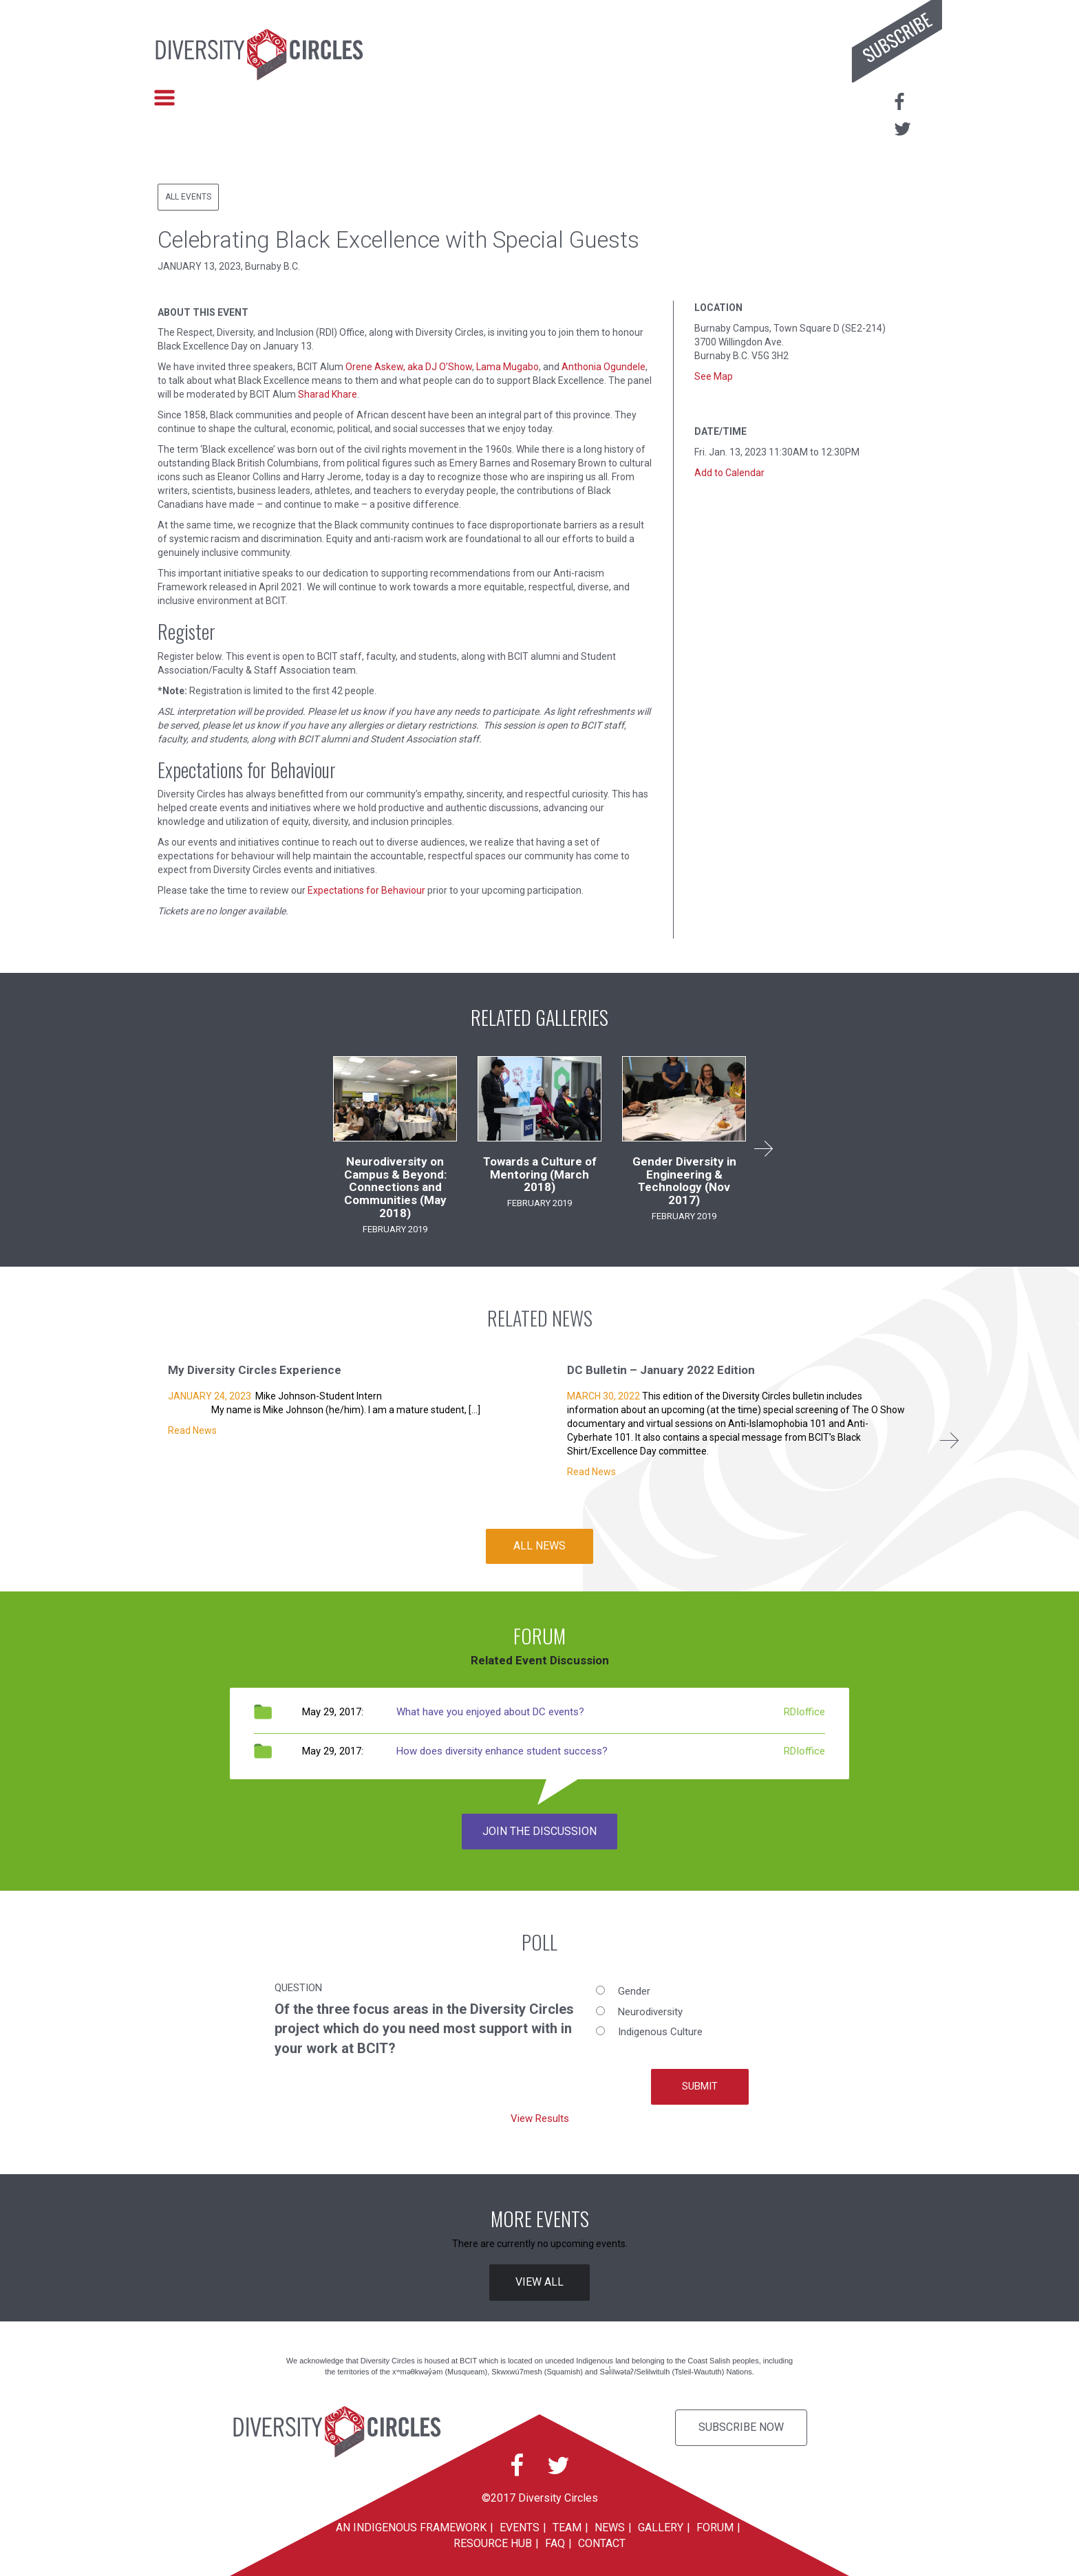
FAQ (555, 2543)
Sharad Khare (327, 394)
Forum (715, 2527)
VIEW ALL (539, 2281)
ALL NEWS (539, 1545)
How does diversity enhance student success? (502, 1751)
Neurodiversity (650, 2012)
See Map (713, 376)
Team (567, 2527)
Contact (602, 2543)
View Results (540, 2118)
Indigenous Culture (660, 2032)
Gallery (660, 2527)
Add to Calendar (729, 472)
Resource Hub (492, 2543)
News (610, 2527)
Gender (634, 1991)
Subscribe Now (741, 2427)
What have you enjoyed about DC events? (490, 1712)
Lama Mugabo (507, 366)
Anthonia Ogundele (603, 366)
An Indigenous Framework (411, 2527)
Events (520, 2527)
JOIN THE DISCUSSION (539, 1831)
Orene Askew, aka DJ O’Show (408, 366)
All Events (188, 197)
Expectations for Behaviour (366, 890)
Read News (192, 1430)
